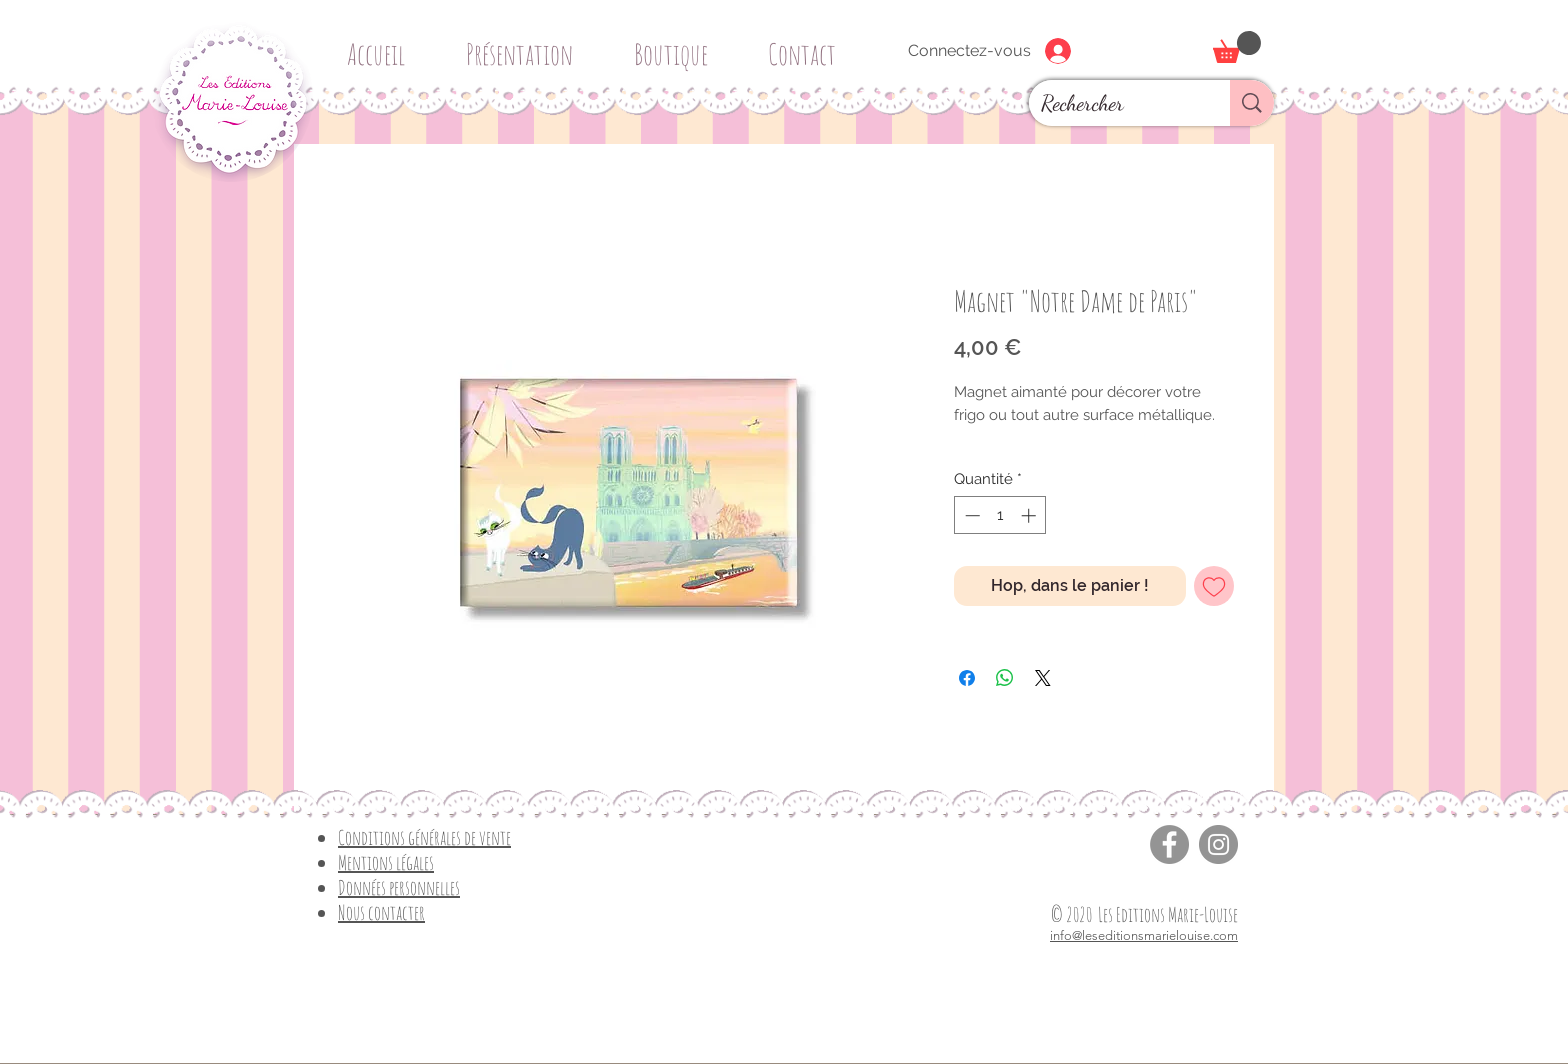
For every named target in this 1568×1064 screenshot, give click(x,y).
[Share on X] (1043, 678)
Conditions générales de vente (424, 837)
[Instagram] (1218, 844)
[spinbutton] (1000, 515)
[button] (678, 45)
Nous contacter (381, 912)
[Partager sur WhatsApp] (1005, 678)
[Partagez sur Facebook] (967, 678)
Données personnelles (399, 887)
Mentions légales (386, 862)
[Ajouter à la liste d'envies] (1214, 586)
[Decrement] (970, 515)
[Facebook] (1169, 844)
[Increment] (1030, 515)
